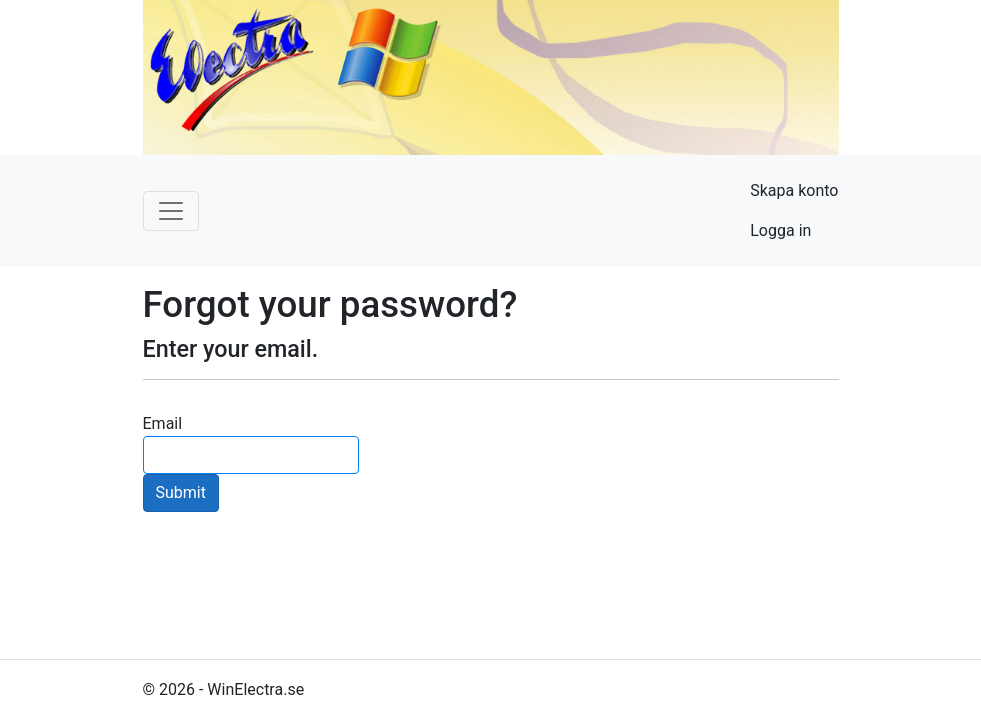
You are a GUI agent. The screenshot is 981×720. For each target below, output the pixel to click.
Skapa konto (794, 190)
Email (163, 423)
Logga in (780, 230)
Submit (181, 492)
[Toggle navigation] (171, 211)
